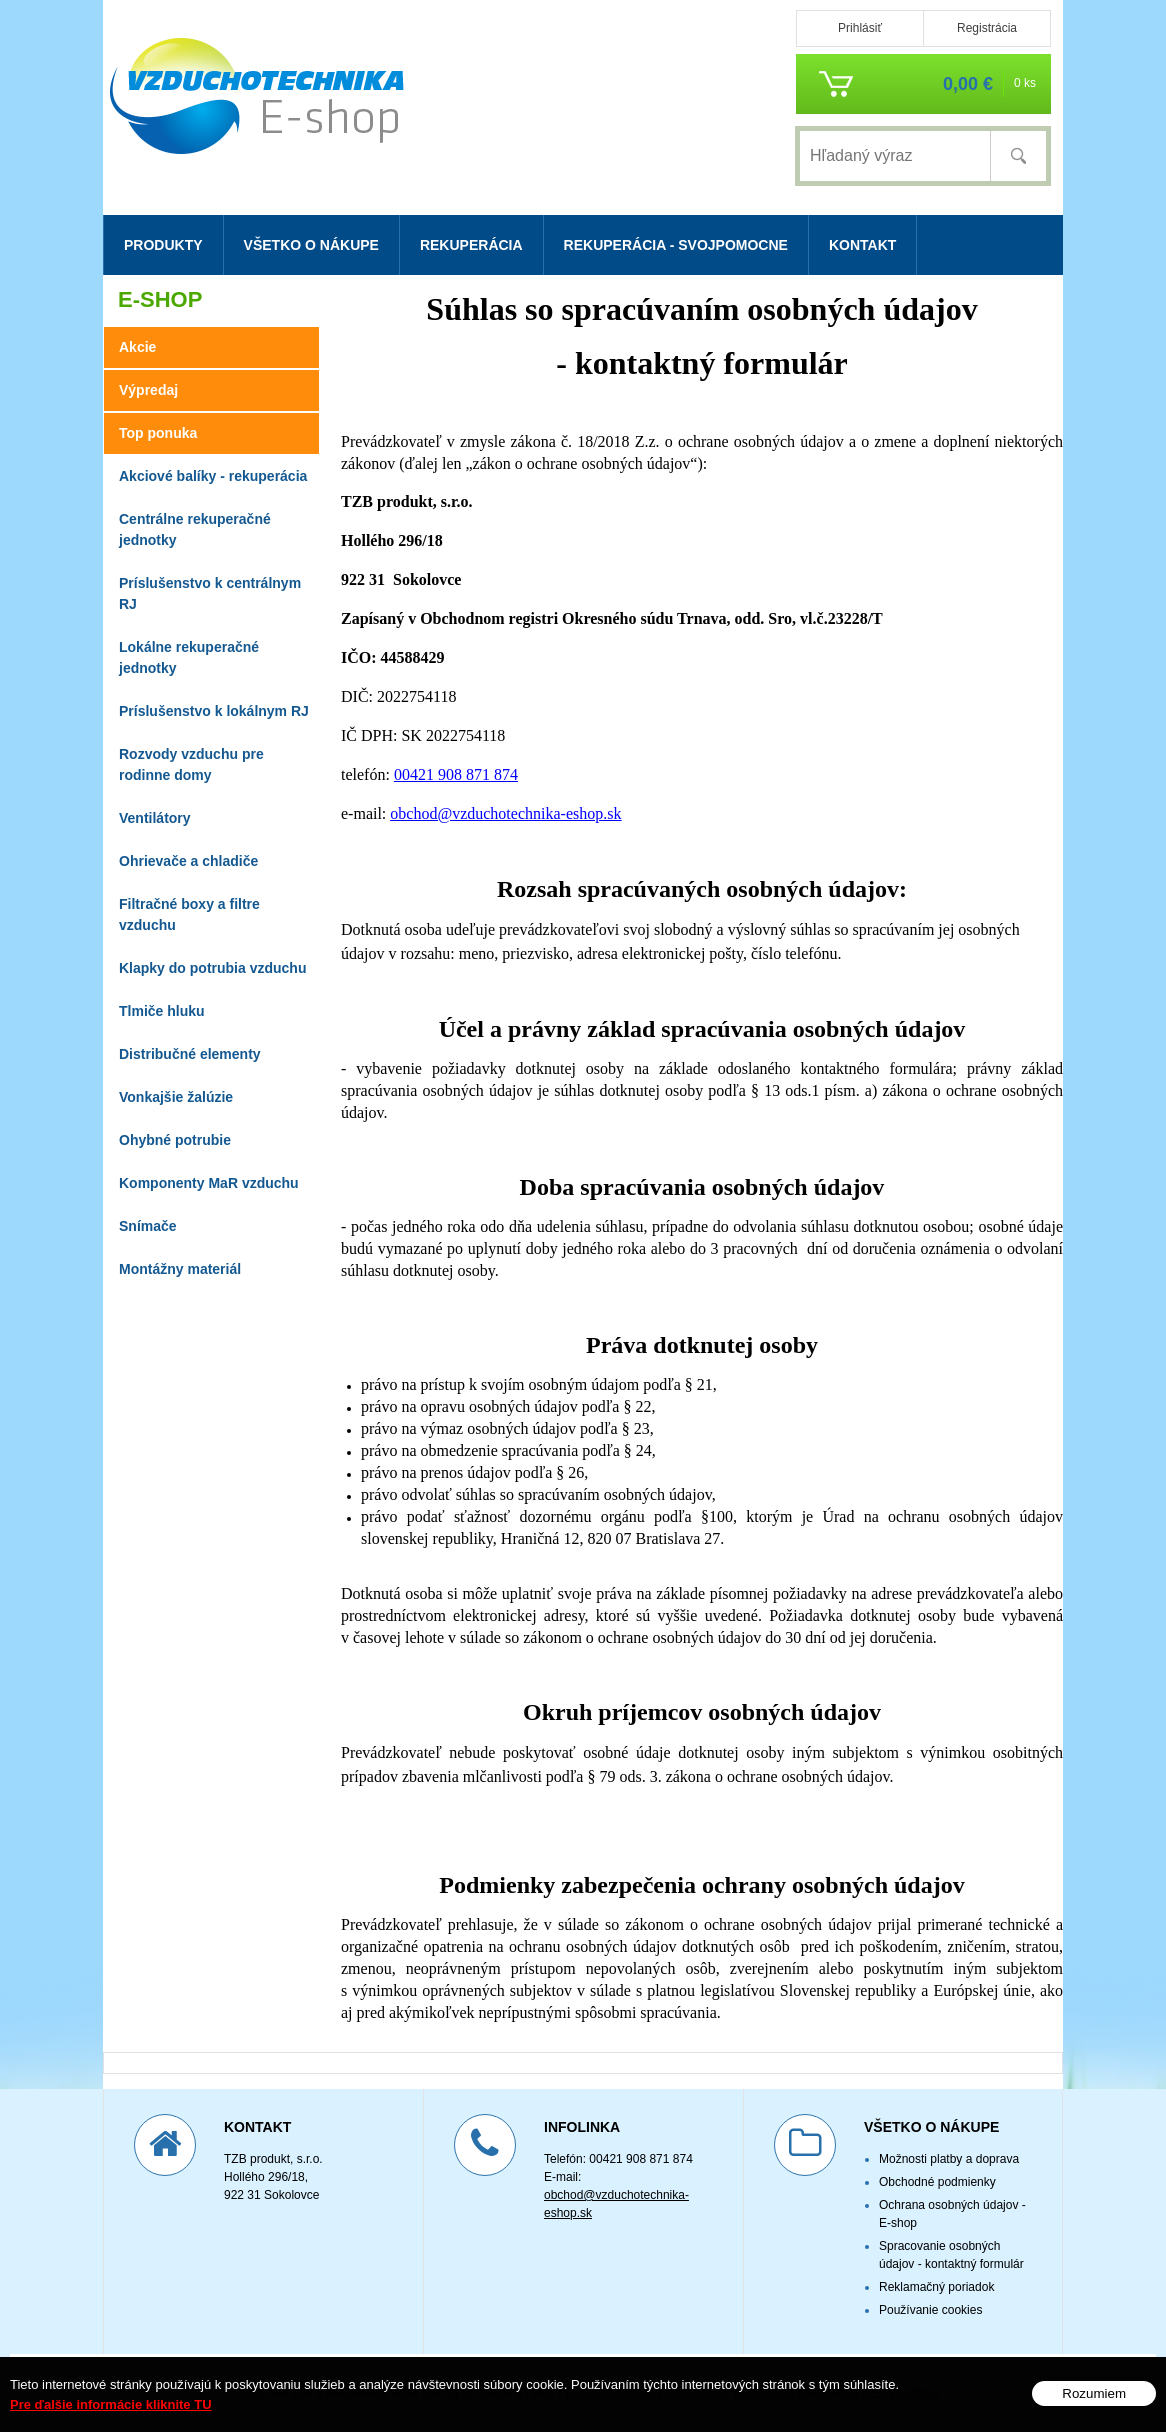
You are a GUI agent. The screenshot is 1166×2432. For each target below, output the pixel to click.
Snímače (148, 1226)
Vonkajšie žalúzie (176, 1097)
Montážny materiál (180, 1269)
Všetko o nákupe (311, 245)
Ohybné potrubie (175, 1140)
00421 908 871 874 (456, 774)
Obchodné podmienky (937, 2182)
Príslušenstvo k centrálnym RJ (210, 593)
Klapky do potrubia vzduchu (212, 968)
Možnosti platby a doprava (949, 2159)
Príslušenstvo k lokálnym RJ (214, 711)
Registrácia (987, 28)
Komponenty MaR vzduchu (209, 1183)
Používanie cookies (930, 2310)
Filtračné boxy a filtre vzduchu (189, 914)
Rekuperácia (471, 245)
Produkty (163, 245)
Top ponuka (158, 433)
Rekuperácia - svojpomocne (676, 245)
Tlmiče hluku (162, 1011)
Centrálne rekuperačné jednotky (195, 529)
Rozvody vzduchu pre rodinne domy (191, 764)
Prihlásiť (860, 28)
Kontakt (862, 245)
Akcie (137, 347)
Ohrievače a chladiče (188, 861)
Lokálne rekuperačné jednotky (189, 657)
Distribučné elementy (190, 1054)
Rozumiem (1094, 2393)
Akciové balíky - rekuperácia (213, 476)
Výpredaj (148, 390)
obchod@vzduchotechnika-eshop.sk (505, 813)
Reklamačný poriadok (936, 2287)
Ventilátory (155, 818)
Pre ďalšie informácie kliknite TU (111, 2404)
